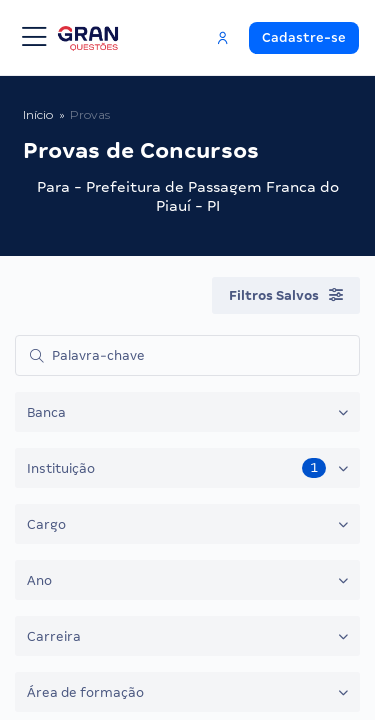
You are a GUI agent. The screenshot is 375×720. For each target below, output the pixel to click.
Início (38, 114)
